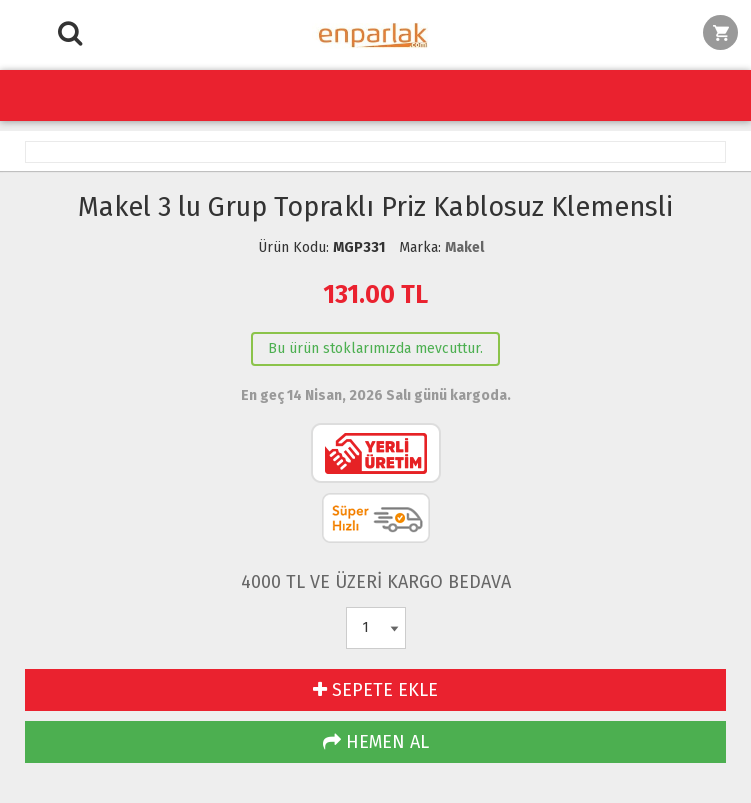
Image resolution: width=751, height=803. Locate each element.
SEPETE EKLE (375, 690)
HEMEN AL (376, 742)
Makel (464, 247)
